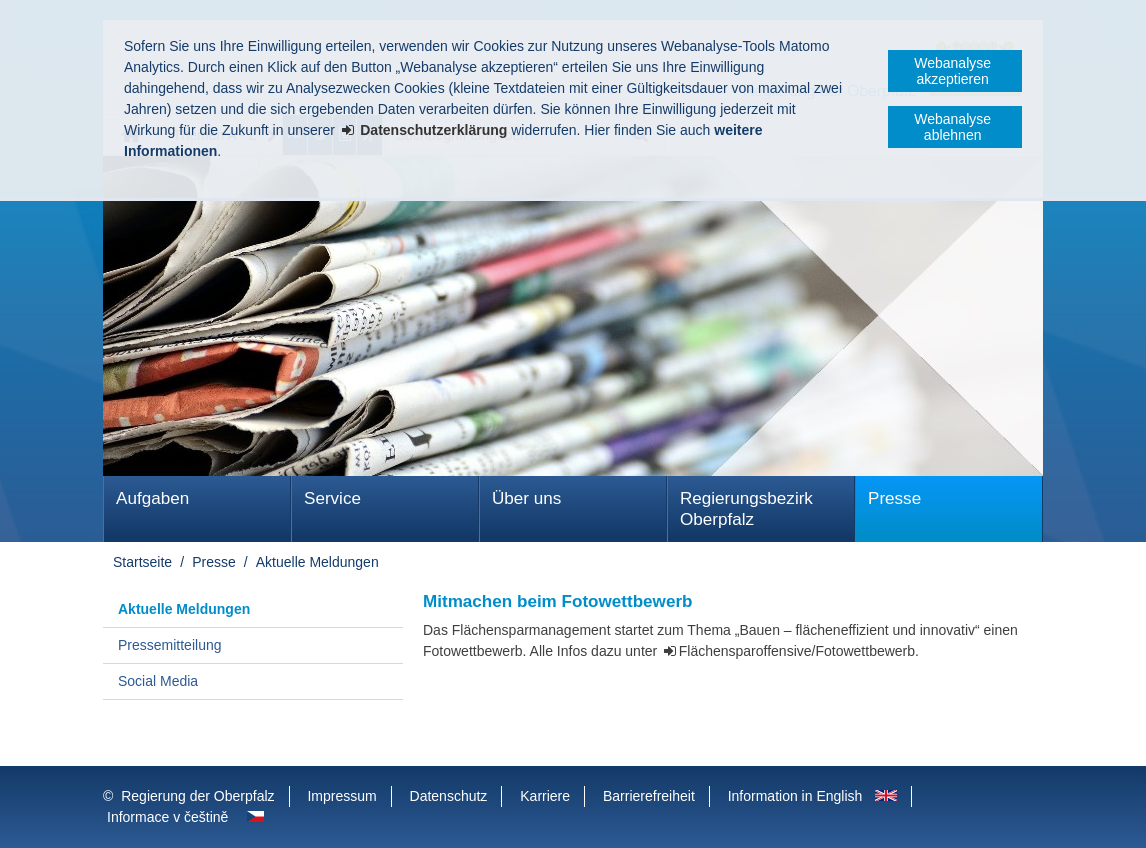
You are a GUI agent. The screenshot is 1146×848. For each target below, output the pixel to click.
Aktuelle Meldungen (317, 562)
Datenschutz (449, 796)
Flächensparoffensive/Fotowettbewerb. (799, 651)
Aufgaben (152, 498)
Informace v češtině (167, 817)
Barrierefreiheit (649, 796)
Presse (894, 498)
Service (332, 498)
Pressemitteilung (170, 645)
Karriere (545, 796)
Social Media (158, 681)
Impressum (341, 796)
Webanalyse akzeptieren (952, 71)
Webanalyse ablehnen (952, 127)
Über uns (526, 498)
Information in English (795, 796)
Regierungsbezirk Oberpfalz (746, 509)
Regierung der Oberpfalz (197, 796)
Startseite (142, 562)
